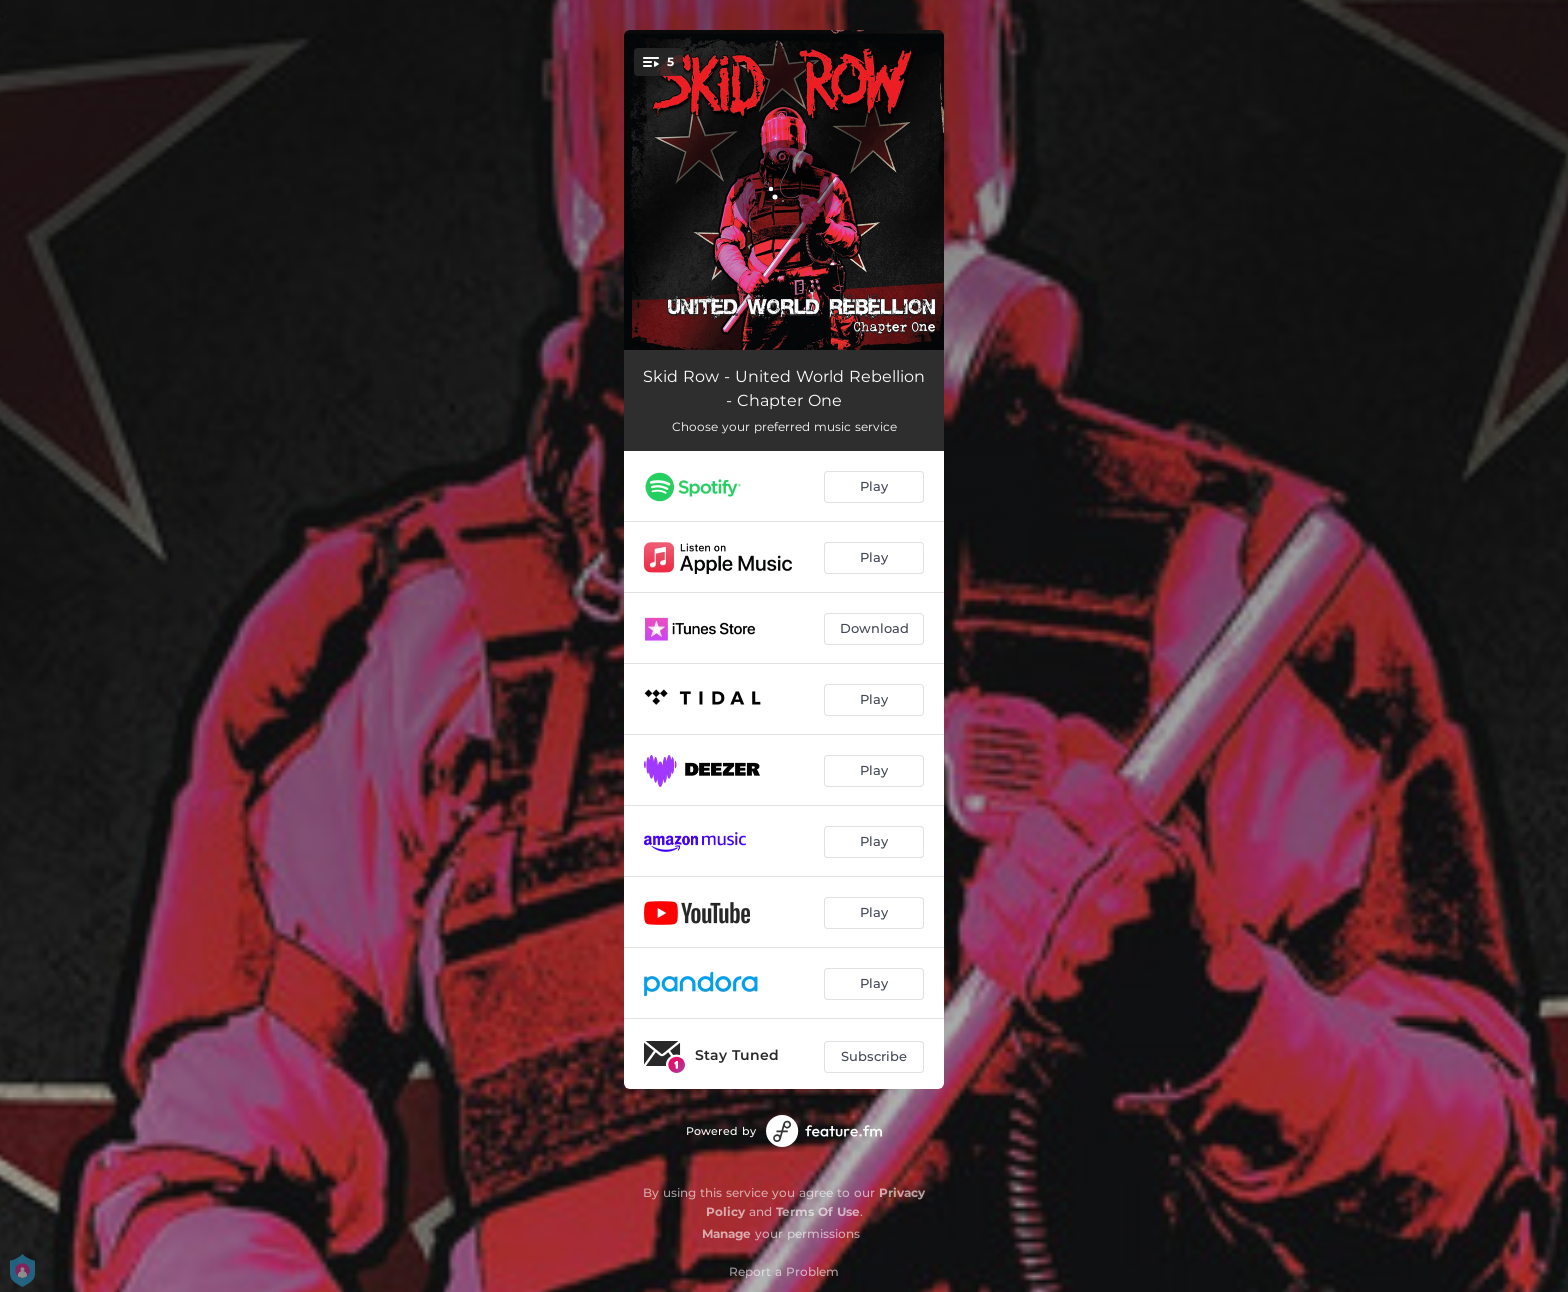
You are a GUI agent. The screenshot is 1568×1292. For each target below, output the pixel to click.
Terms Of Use (818, 1211)
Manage (726, 1233)
